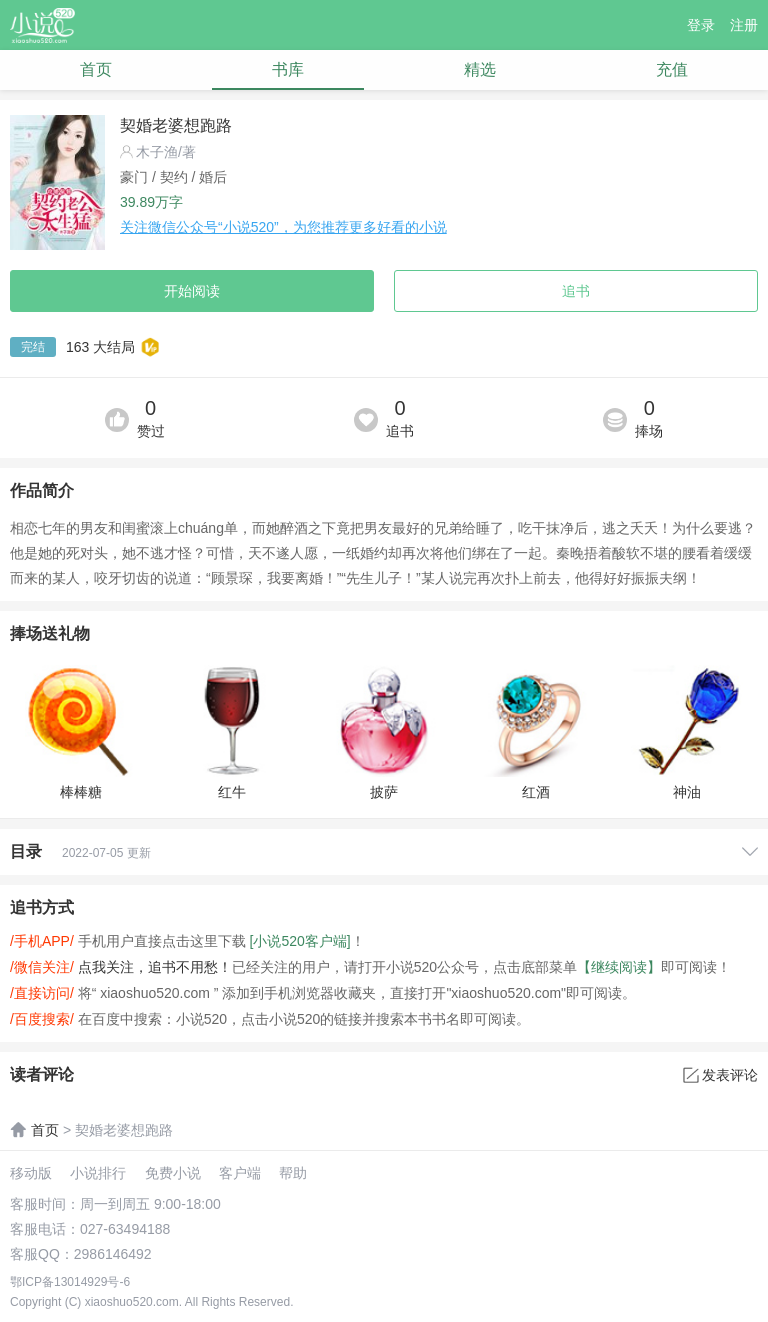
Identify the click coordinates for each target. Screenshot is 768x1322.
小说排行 (98, 1173)
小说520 (42, 25)
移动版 (31, 1173)
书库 (288, 69)
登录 (701, 25)
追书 (576, 291)
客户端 (240, 1173)
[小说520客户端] (300, 941)
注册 (744, 25)
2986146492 (113, 1254)
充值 (672, 69)
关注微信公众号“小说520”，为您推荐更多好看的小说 (283, 227)
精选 (480, 69)
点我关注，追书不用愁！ (155, 967)
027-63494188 (125, 1229)
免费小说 (173, 1173)
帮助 (293, 1173)
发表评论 (720, 1075)
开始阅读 (192, 291)
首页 (96, 69)
